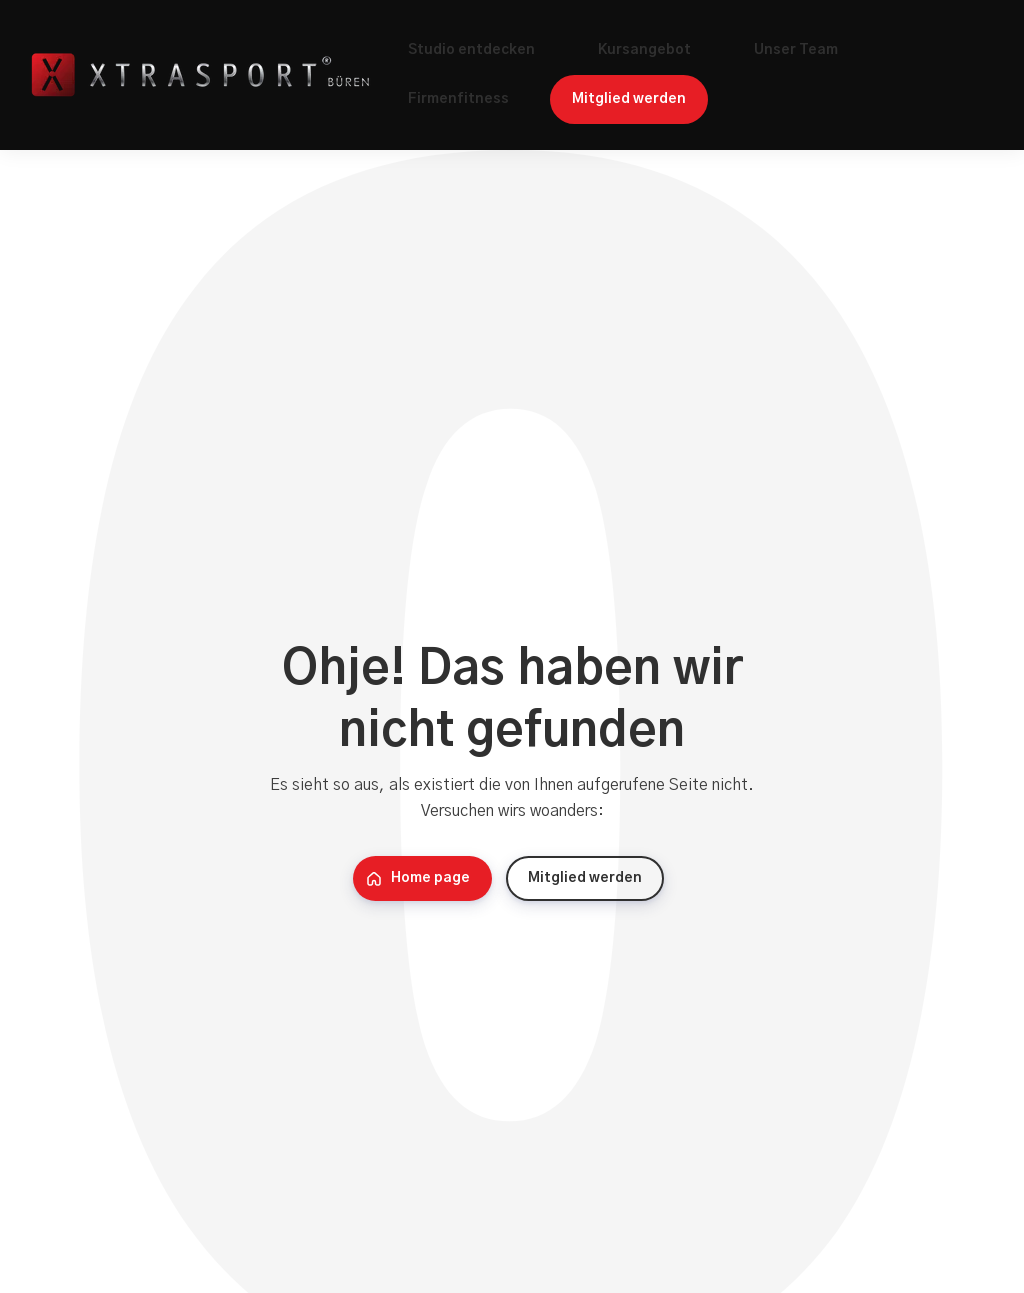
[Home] (205, 75)
